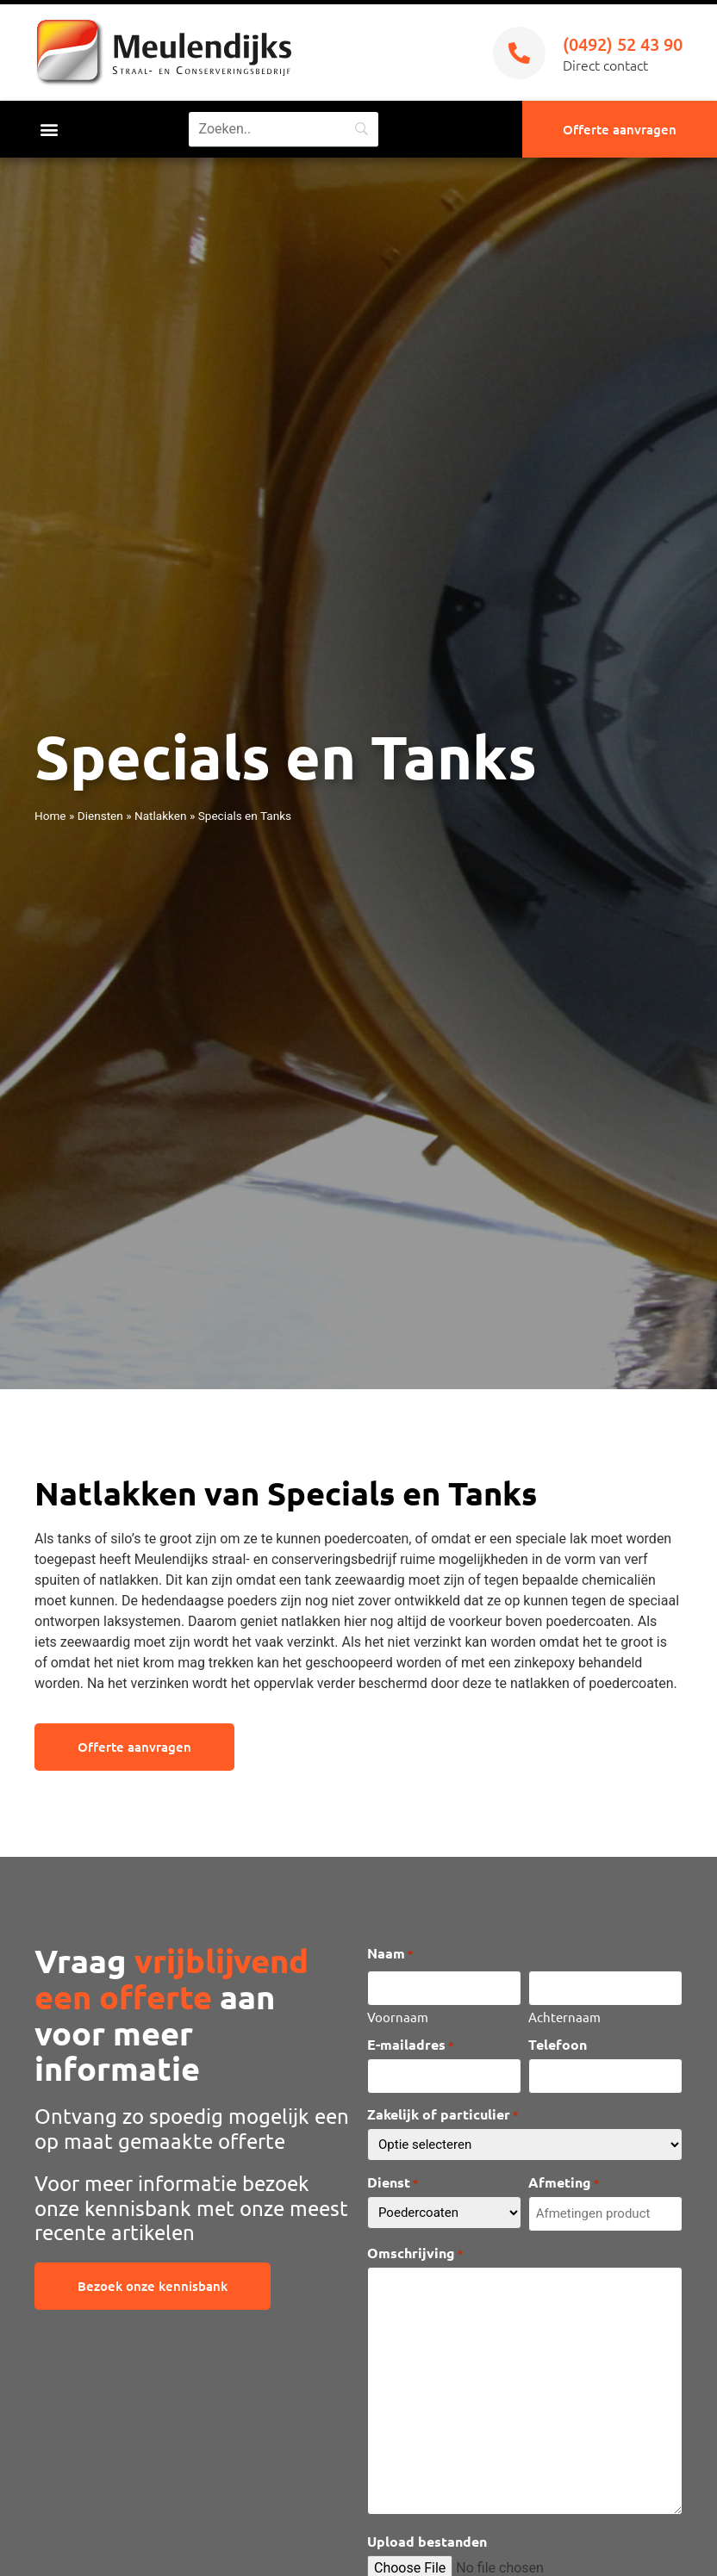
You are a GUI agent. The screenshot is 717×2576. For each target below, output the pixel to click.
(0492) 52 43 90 (623, 44)
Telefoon (557, 2044)
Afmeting (564, 2181)
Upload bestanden (427, 2541)
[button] (48, 129)
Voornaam (397, 2015)
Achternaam (564, 2015)
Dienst (393, 2181)
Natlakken (160, 815)
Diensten (100, 815)
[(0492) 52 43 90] (519, 53)
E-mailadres (410, 2044)
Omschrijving (415, 2252)
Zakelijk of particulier (443, 2113)
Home (50, 815)
